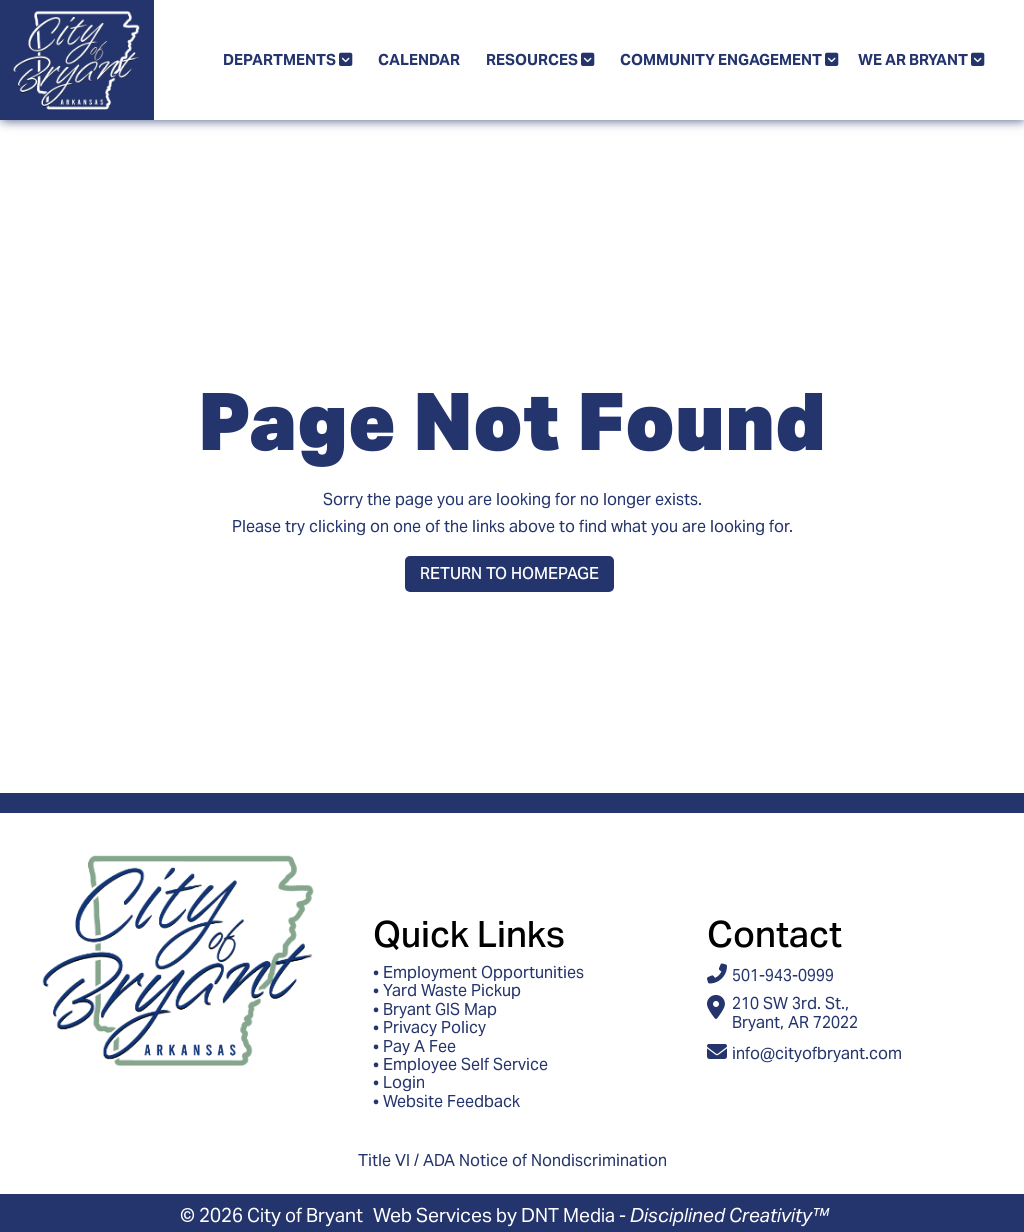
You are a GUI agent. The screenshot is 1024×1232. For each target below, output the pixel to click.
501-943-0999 (783, 975)
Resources (540, 59)
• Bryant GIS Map (435, 1010)
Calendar (419, 59)
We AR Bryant (921, 59)
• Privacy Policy (429, 1028)
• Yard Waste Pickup (447, 991)
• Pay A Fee (414, 1047)
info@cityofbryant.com (817, 1053)
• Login (399, 1083)
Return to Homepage (509, 573)
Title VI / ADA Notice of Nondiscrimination (512, 1160)
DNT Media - (675, 1215)
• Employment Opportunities (478, 973)
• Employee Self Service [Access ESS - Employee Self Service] (460, 1065)
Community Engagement (729, 59)
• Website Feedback (446, 1102)
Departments (287, 59)
